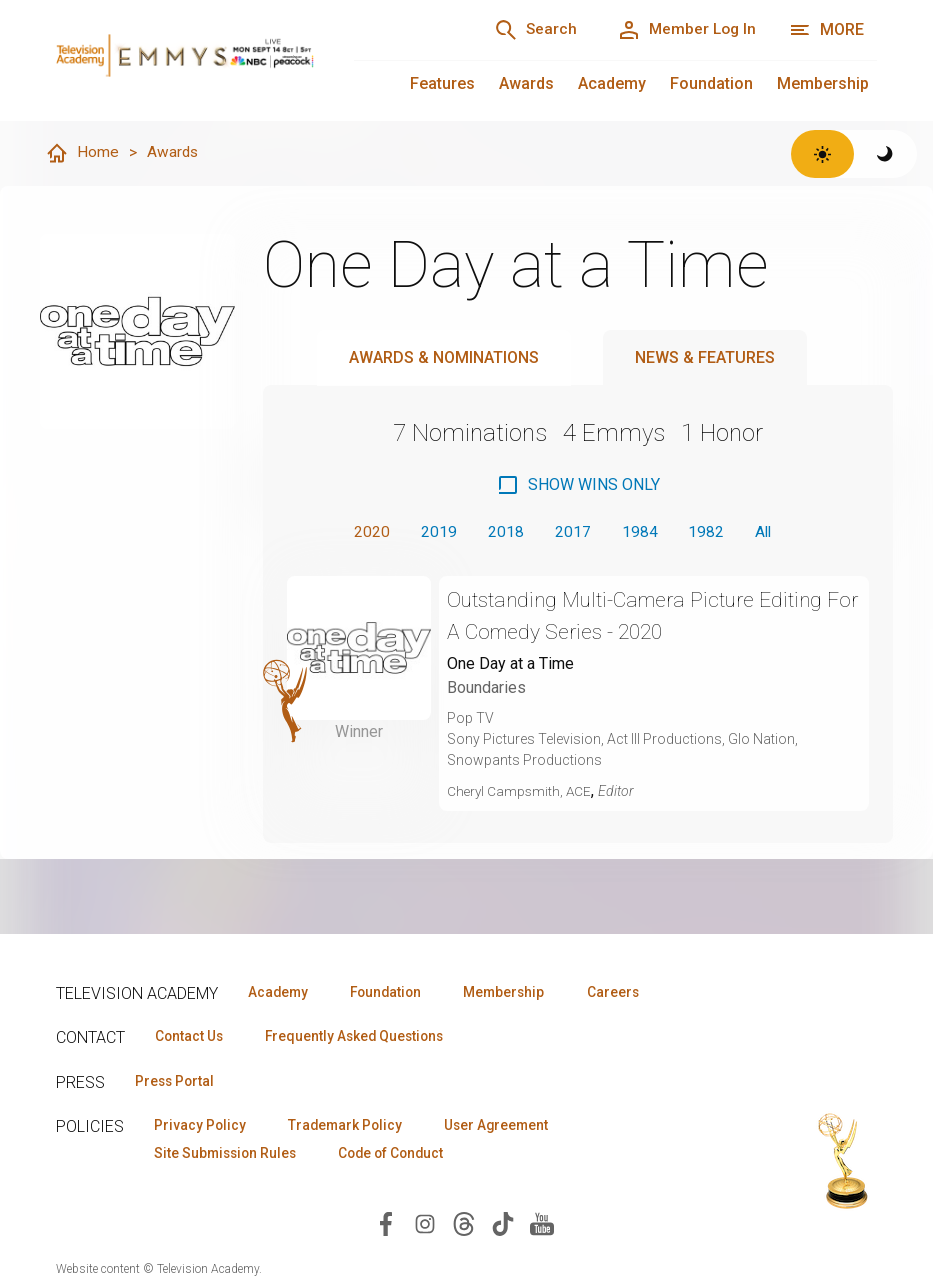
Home (82, 154)
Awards (526, 83)
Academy (612, 83)
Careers (637, 992)
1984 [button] (639, 533)
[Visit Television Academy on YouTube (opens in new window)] (542, 1226)
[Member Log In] (682, 30)
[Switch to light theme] (822, 154)
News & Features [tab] (705, 358)
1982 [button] (707, 533)
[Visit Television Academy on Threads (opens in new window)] (464, 1226)
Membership (823, 83)
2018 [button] (503, 533)
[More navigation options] (826, 30)
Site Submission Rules (229, 1156)
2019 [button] (435, 533)
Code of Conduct (405, 1156)
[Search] (525, 30)
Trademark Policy (354, 1127)
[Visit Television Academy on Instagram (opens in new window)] (425, 1226)
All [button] (766, 533)
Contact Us (192, 1037)
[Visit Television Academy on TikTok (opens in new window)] (503, 1226)
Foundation (711, 83)
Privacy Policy (202, 1127)
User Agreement (513, 1127)
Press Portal (178, 1082)
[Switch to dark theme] (885, 154)
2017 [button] (571, 533)
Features (442, 83)
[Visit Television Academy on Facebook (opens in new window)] (386, 1226)
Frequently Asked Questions (366, 1037)
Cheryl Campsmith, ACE (521, 793)
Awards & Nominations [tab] (444, 358)
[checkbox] (578, 486)
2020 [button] (367, 533)
